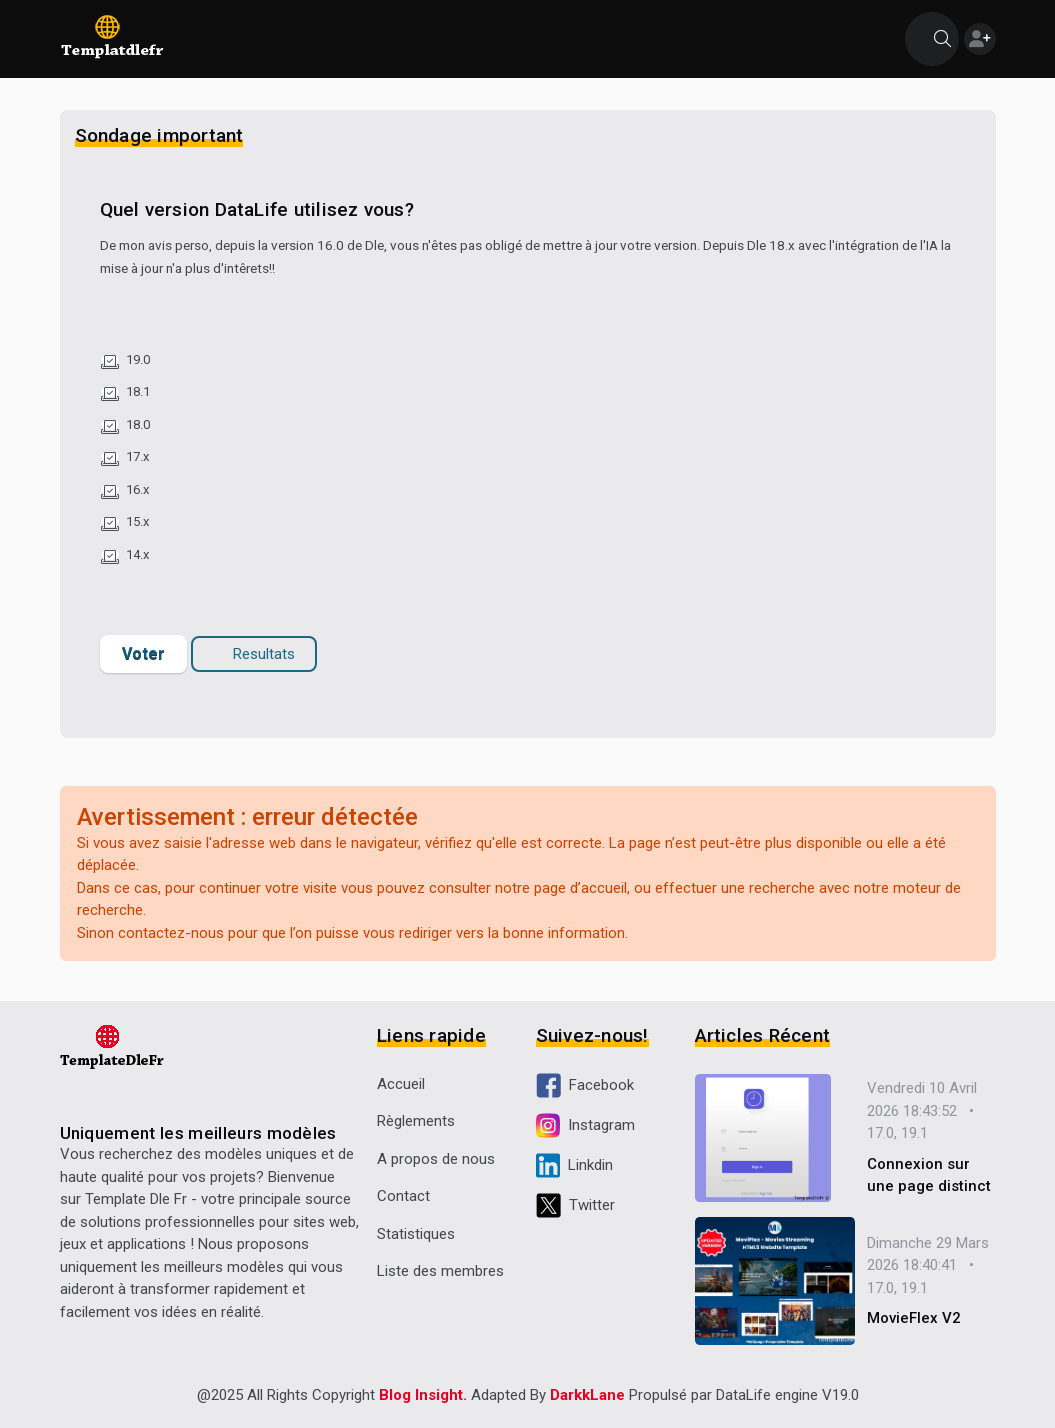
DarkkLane (587, 1395)
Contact (403, 1196)
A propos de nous (436, 1159)
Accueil (401, 1084)
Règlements (416, 1121)
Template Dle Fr (136, 1199)
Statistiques (416, 1234)
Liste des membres (440, 1271)
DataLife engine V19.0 (787, 1395)
